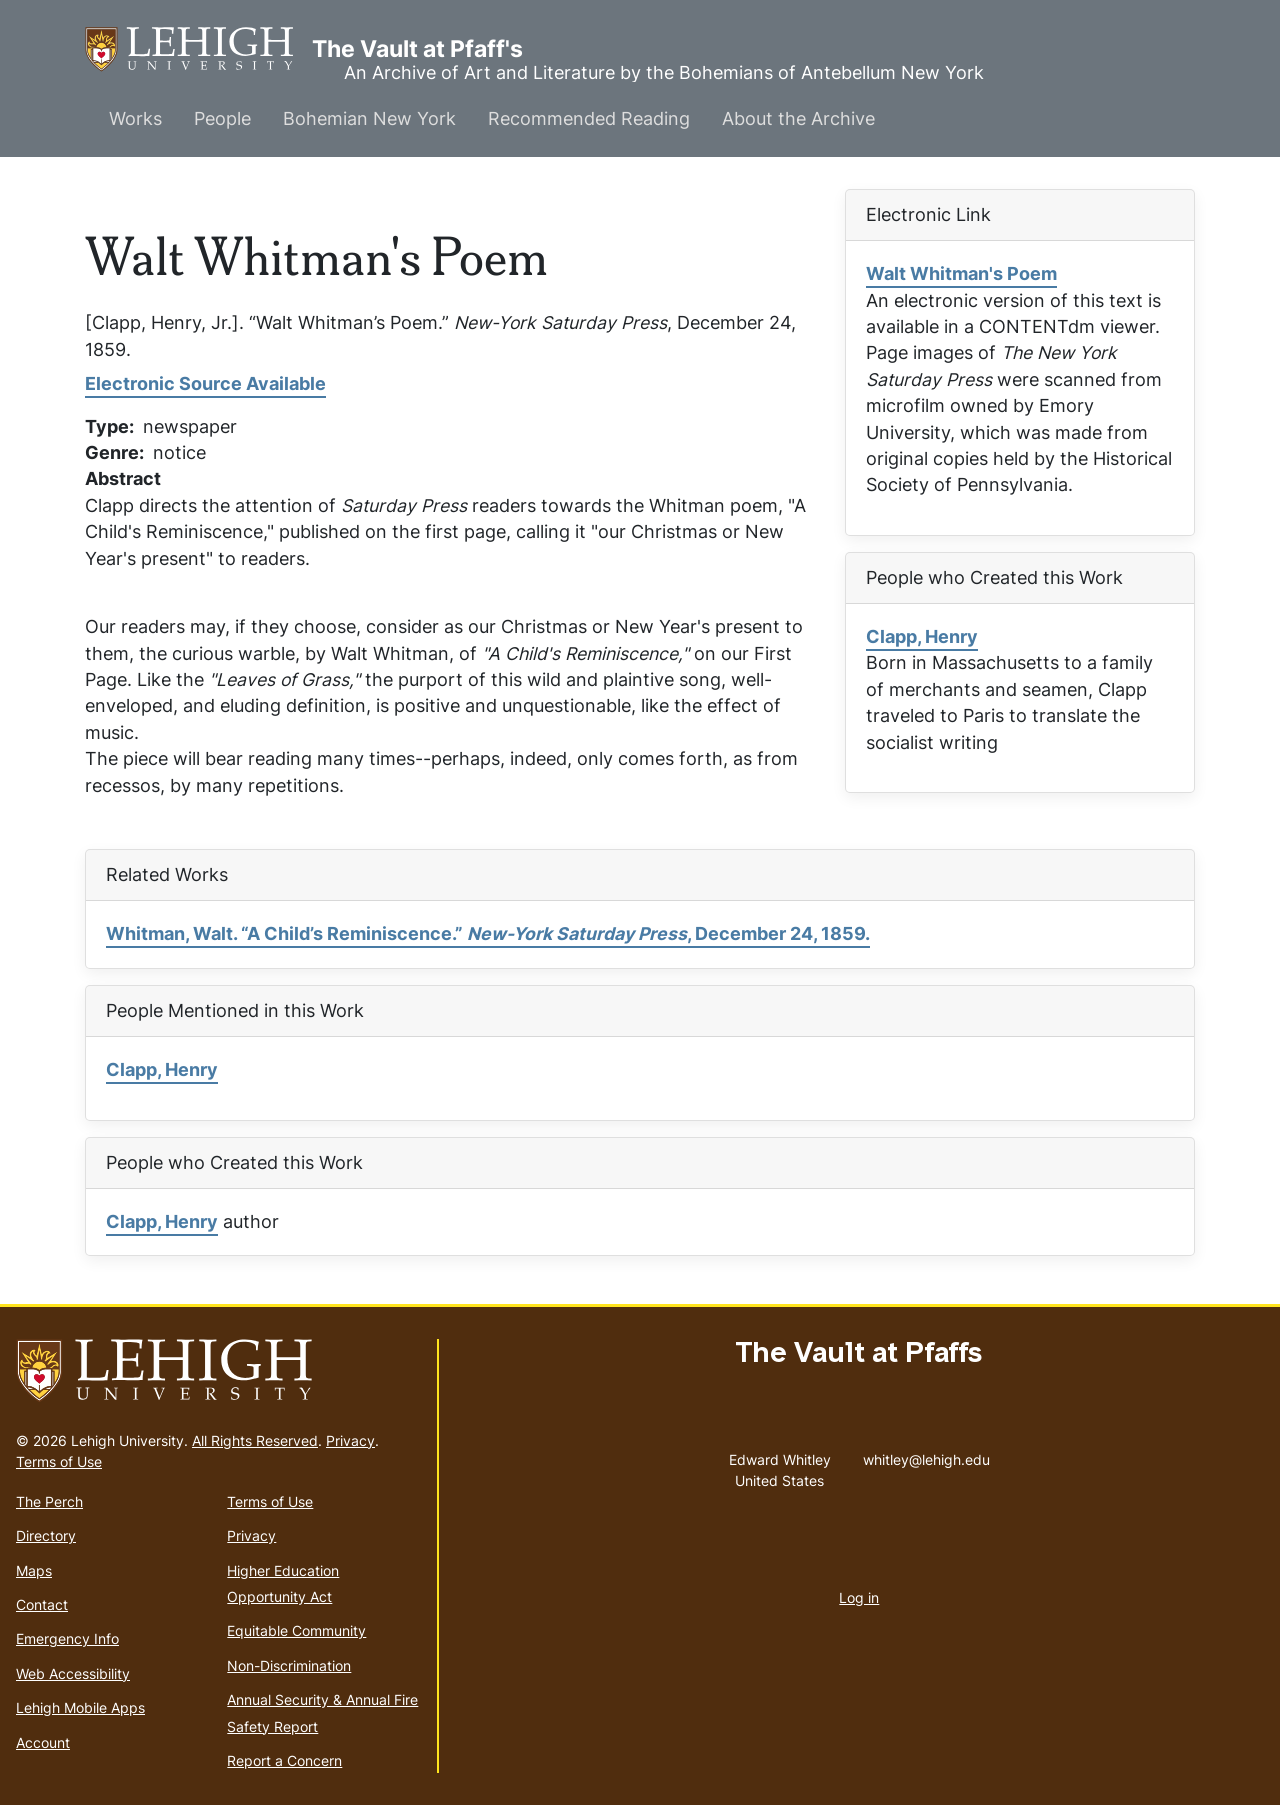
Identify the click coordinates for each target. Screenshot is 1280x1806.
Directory (46, 1535)
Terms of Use (59, 1461)
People (222, 118)
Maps (34, 1570)
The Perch (49, 1501)
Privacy (350, 1440)
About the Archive (798, 118)
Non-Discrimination (289, 1665)
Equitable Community (296, 1630)
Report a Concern (284, 1760)
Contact (42, 1604)
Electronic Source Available (205, 383)
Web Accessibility (73, 1673)
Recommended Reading (589, 118)
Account (43, 1742)
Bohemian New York (369, 118)
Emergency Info (67, 1638)
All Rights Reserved (255, 1440)
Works (135, 118)
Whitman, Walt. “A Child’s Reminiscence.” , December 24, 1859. (488, 933)
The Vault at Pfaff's (198, 49)
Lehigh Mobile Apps (80, 1707)
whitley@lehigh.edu (926, 1455)
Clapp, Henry (922, 636)
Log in (859, 1597)
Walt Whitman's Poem (961, 273)
